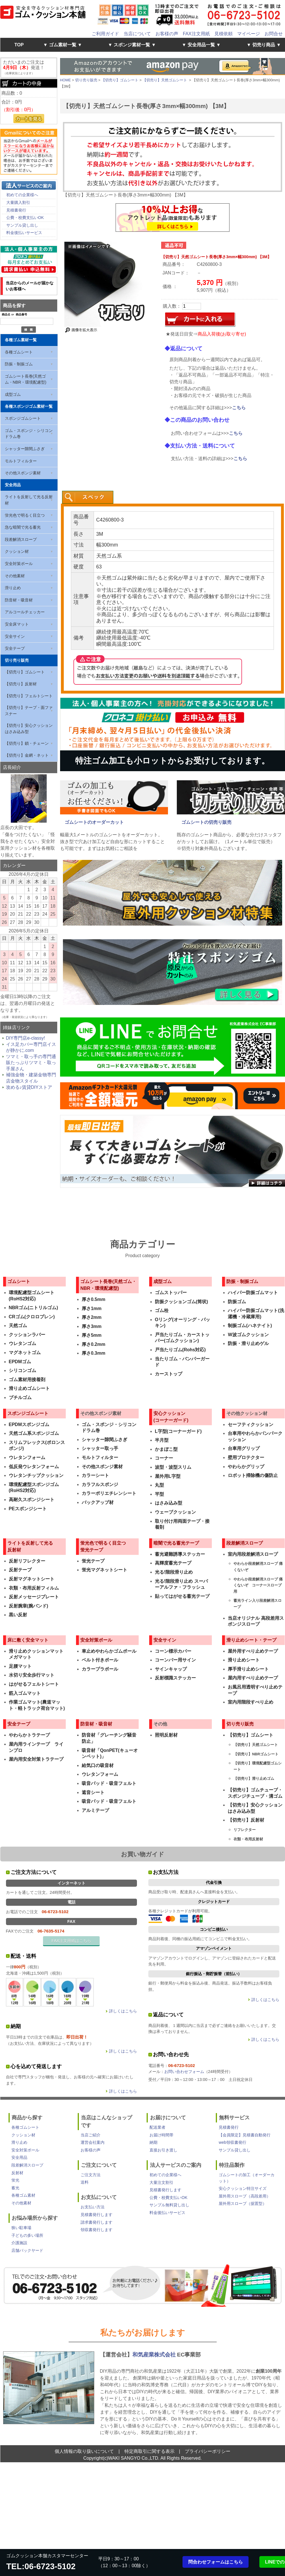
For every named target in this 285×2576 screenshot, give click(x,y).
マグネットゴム (25, 1352)
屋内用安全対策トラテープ (36, 1759)
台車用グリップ (244, 1448)
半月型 (162, 1440)
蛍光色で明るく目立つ (25, 515)
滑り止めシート (244, 1660)
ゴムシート (18, 1281)
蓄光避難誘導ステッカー (180, 1554)
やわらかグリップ (246, 1466)
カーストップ (168, 1373)
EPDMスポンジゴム (29, 1424)
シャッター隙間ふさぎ (25, 448)
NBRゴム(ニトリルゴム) (33, 1307)
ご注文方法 (91, 2174)
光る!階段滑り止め (174, 1572)
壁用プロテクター (246, 1457)
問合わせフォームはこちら (215, 2562)
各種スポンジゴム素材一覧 (29, 406)
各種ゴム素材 (23, 2195)
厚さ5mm (91, 1335)
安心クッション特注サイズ (242, 2188)
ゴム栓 (162, 1310)
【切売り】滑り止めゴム (253, 1778)
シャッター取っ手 (100, 1448)
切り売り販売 (17, 660)
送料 (85, 2182)
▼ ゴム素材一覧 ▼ (62, 44)
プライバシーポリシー (207, 2451)
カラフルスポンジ (100, 1484)
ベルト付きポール (100, 1660)
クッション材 (17, 551)
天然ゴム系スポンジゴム (34, 1433)
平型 (159, 1494)
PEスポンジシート (28, 1508)
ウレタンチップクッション (36, 1475)
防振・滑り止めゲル (248, 1343)
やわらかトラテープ (29, 1735)
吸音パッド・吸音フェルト (109, 1783)
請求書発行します (96, 2222)
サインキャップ (171, 1669)
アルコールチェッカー (25, 612)
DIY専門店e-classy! (25, 1038)
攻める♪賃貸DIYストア (29, 1087)
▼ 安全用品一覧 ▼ (201, 44)
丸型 (159, 1485)
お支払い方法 (92, 2207)
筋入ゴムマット (25, 1693)
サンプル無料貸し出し (169, 2205)
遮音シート (93, 1792)
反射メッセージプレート (34, 1596)
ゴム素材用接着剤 (27, 1379)
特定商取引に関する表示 (149, 2451)
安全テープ (15, 648)
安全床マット (17, 624)
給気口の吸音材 (98, 1765)
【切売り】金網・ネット (27, 755)
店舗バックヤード (27, 2250)
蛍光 (15, 2180)
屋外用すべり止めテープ (253, 1651)
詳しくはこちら (123, 2011)
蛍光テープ (93, 1561)
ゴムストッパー (171, 1292)
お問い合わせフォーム (184, 2071)
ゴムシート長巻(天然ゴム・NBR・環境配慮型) (25, 379)
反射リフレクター (27, 1561)
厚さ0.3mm (93, 1353)
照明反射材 (166, 1735)
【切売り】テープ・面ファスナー (29, 710)
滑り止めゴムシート (29, 1388)
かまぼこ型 (166, 1449)
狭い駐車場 (21, 2227)
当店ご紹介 (91, 2135)
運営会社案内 (92, 2142)
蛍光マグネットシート (104, 1569)
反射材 (17, 2173)
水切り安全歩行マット (31, 1675)
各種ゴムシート (19, 352)
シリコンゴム (22, 1370)
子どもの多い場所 (27, 2235)
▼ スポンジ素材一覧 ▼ (132, 44)
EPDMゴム (20, 1361)
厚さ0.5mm (93, 1299)
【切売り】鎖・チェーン (27, 743)
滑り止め (13, 587)
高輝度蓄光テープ (173, 1563)
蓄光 (15, 2188)
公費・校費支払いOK (25, 217)
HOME (65, 80)
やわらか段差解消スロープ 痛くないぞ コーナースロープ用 (258, 1585)
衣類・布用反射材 (248, 1839)
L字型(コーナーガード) (178, 1431)
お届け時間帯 (161, 2135)
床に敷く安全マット (27, 1640)
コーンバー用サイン (175, 1660)
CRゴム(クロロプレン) (32, 1316)
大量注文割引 (161, 2182)
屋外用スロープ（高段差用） (244, 2196)
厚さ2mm (91, 1317)
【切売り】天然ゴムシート (165, 80)
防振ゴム (237, 1301)
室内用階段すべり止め (250, 1702)
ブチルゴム (20, 1397)
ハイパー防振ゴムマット (253, 1292)
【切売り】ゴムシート (25, 672)
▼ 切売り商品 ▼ (264, 44)
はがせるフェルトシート (34, 1684)
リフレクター (244, 1830)
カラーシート (95, 1475)
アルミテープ (95, 1810)
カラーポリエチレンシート (109, 1493)
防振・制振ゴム (19, 364)
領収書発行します (96, 2229)
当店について (137, 33)
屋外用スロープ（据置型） (242, 2203)
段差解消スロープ (21, 539)
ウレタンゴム (22, 1343)
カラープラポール (100, 1669)
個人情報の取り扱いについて (84, 2451)
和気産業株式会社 (154, 2355)
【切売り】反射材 (21, 684)
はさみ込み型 (168, 1503)
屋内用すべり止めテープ (253, 1677)
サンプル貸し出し (22, 225)
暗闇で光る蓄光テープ (176, 1543)
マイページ (248, 33)
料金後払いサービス (24, 232)
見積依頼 (223, 33)
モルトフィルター (21, 461)
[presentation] (87, 497)
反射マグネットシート (31, 1578)
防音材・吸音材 (19, 600)
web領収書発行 (232, 2142)
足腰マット (20, 1666)
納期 (153, 2142)
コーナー (164, 1458)
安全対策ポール (19, 563)
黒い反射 (18, 1614)
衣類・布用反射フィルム (34, 1588)
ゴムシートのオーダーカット (94, 822)
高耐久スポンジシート (31, 1499)
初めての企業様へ (22, 195)
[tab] (87, 497)
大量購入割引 (18, 202)
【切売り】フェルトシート (29, 696)
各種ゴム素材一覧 (21, 340)
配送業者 (157, 2127)
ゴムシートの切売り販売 (206, 822)
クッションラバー (27, 1334)
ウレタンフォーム (27, 1457)
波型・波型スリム (173, 1467)
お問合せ (274, 33)
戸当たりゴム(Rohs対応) (180, 1349)
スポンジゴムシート (23, 418)
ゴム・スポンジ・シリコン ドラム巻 (29, 433)
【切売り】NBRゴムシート (255, 1754)
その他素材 (15, 576)
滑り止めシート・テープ (251, 1640)
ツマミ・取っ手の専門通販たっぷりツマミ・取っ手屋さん (31, 1062)
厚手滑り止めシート (248, 1669)
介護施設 (19, 2242)
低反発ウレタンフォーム (34, 1466)
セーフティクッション (250, 1424)
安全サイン (15, 636)
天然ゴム (18, 1325)
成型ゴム (13, 394)
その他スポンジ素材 (23, 473)
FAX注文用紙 (196, 33)
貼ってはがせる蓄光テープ (182, 1596)
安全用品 (13, 485)
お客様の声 (166, 33)
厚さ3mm (91, 1326)
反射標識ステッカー (175, 1677)
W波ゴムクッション (248, 1334)
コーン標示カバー (173, 1651)
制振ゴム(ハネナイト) (250, 1325)
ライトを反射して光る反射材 (29, 499)
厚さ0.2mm (93, 1344)
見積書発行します (96, 2214)
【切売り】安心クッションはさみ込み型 (29, 728)
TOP (19, 44)
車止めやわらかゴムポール (109, 1651)
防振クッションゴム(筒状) (181, 1301)
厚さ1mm (91, 1308)
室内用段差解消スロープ (253, 1554)
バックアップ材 (98, 1502)
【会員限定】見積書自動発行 (244, 2135)
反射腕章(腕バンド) (28, 1605)
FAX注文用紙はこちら (71, 1940)
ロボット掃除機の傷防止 (253, 1475)
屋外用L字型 (168, 1476)
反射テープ (20, 1569)
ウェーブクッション (175, 1512)
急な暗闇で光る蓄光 (23, 527)
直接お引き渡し (163, 2150)
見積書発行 (16, 210)
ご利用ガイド (105, 33)
